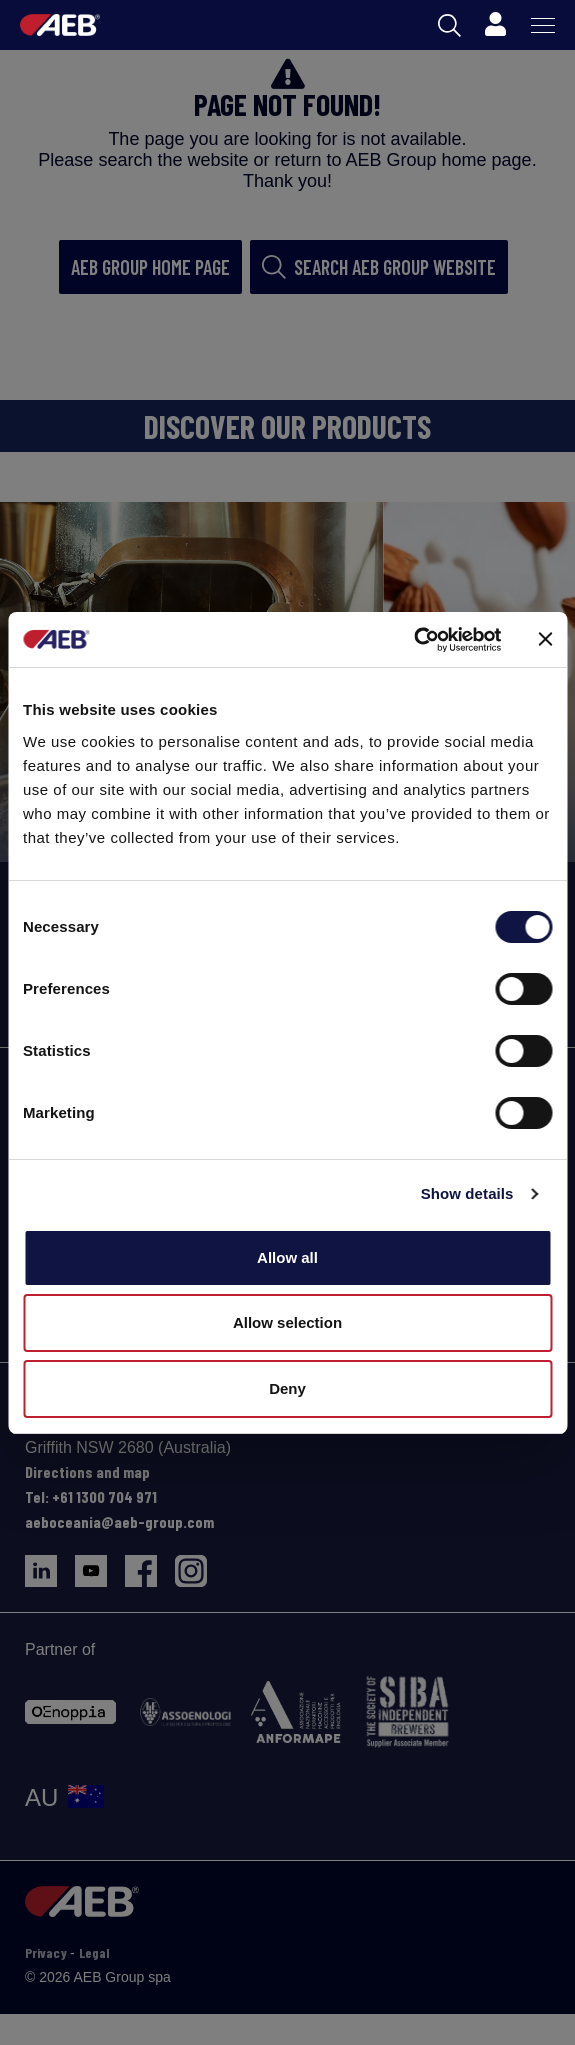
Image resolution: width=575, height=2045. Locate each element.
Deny (287, 1388)
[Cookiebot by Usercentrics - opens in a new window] (413, 640)
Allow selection (287, 1322)
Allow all (287, 1257)
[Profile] (495, 25)
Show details (467, 1193)
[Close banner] (545, 639)
